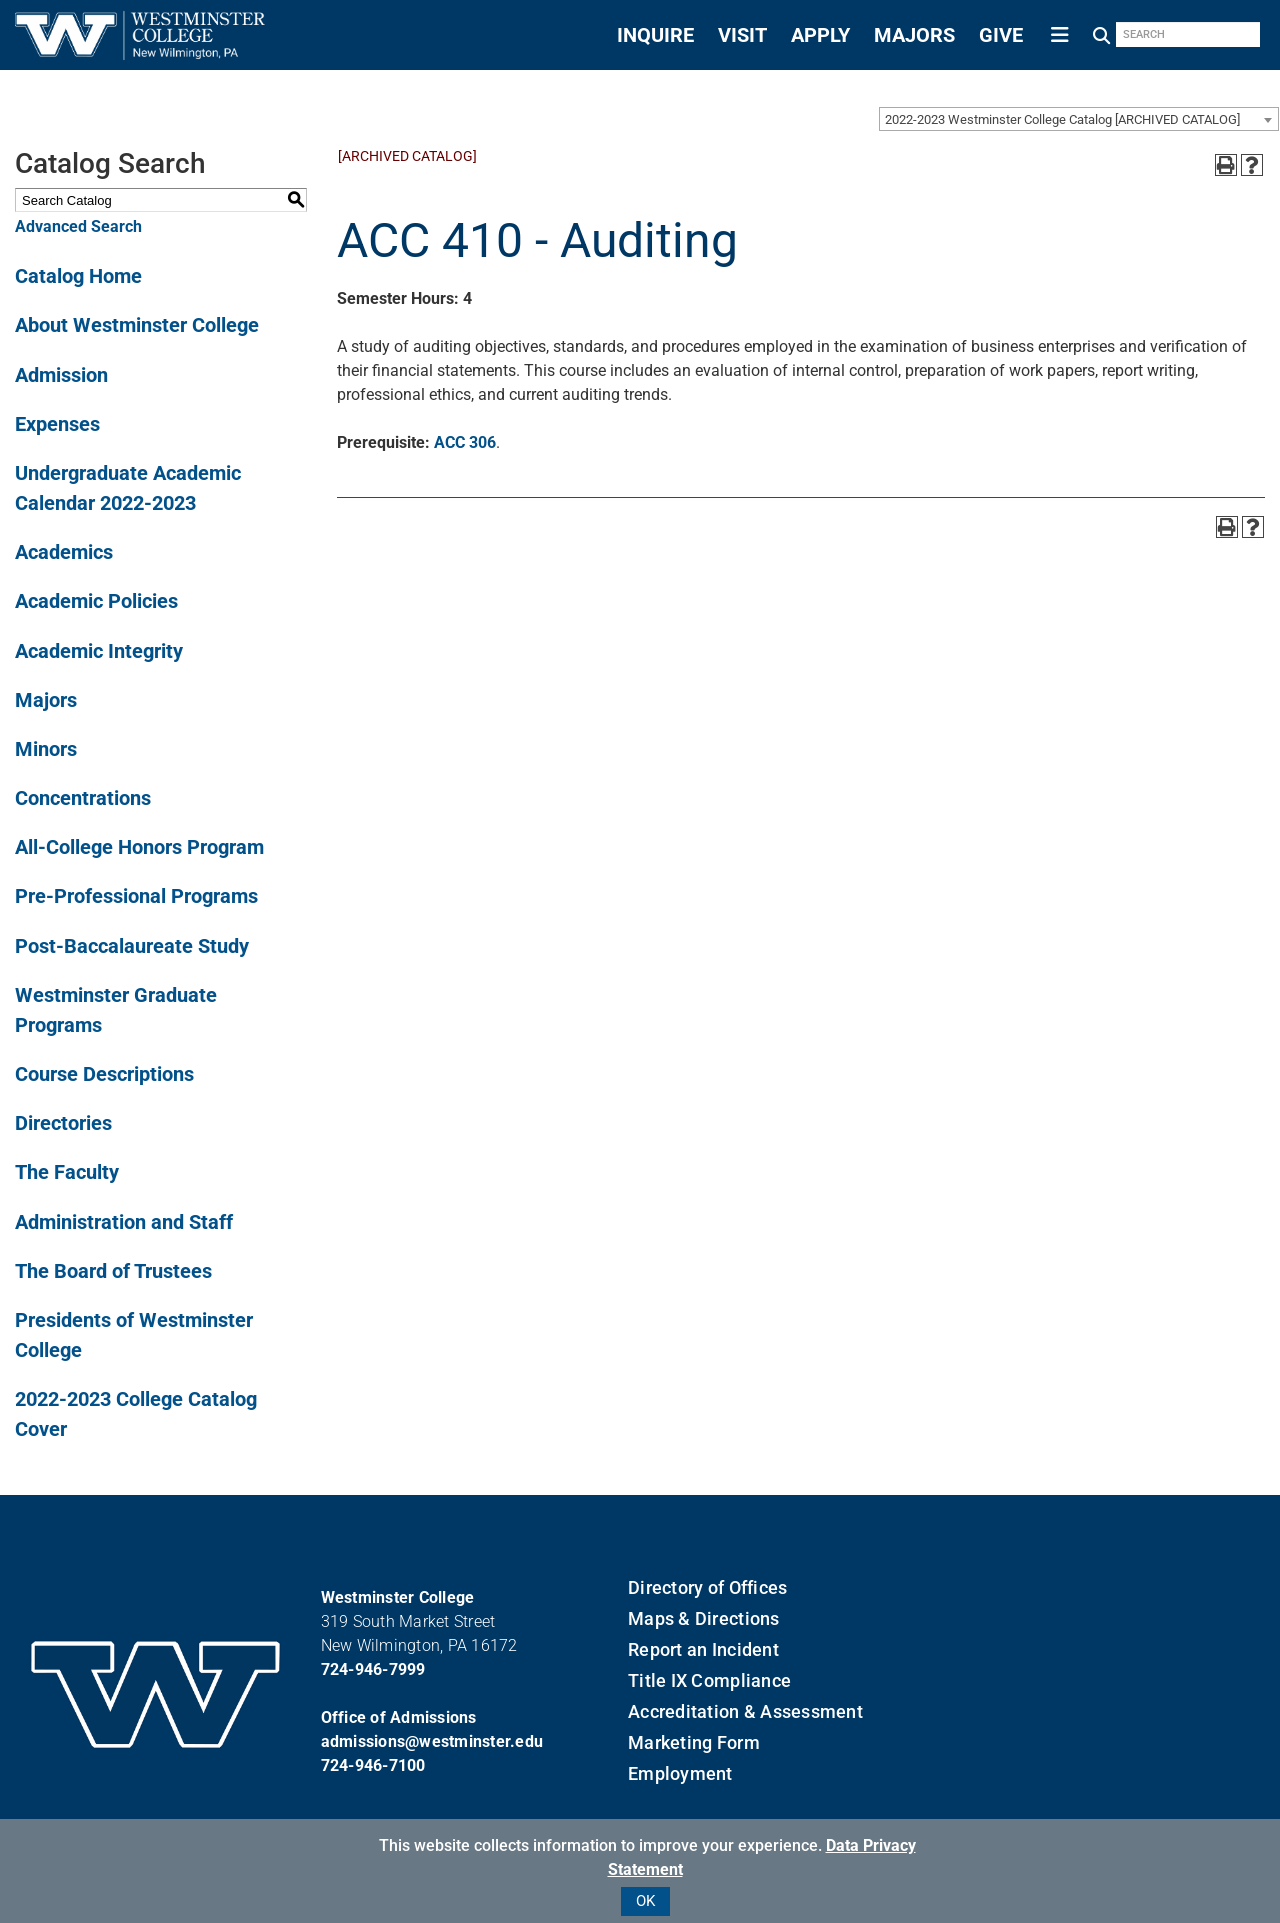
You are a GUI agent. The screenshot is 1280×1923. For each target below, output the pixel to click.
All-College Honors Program (139, 847)
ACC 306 (465, 442)
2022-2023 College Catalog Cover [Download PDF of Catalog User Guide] (136, 1414)
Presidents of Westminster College (134, 1335)
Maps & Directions (703, 1618)
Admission (61, 375)
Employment (680, 1773)
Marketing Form (694, 1742)
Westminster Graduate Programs (116, 1010)
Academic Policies (96, 601)
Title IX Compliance (709, 1680)
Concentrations (83, 798)
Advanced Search (78, 226)
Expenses (57, 424)
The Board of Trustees (113, 1271)
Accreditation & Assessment (745, 1711)
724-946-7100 (373, 1765)
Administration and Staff (124, 1222)
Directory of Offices (707, 1587)
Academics (64, 552)
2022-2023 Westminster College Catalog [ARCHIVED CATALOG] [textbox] (1062, 119)
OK (645, 1901)
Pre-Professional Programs (136, 896)
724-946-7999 (373, 1669)
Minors (46, 749)
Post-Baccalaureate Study (132, 946)
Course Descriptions (104, 1074)
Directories (63, 1123)
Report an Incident (703, 1649)
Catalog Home (78, 276)
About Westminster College (137, 325)
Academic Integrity (99, 651)
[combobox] (1079, 119)
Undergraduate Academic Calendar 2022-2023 (128, 488)
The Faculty (67, 1172)
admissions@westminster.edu (432, 1741)
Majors (46, 700)
